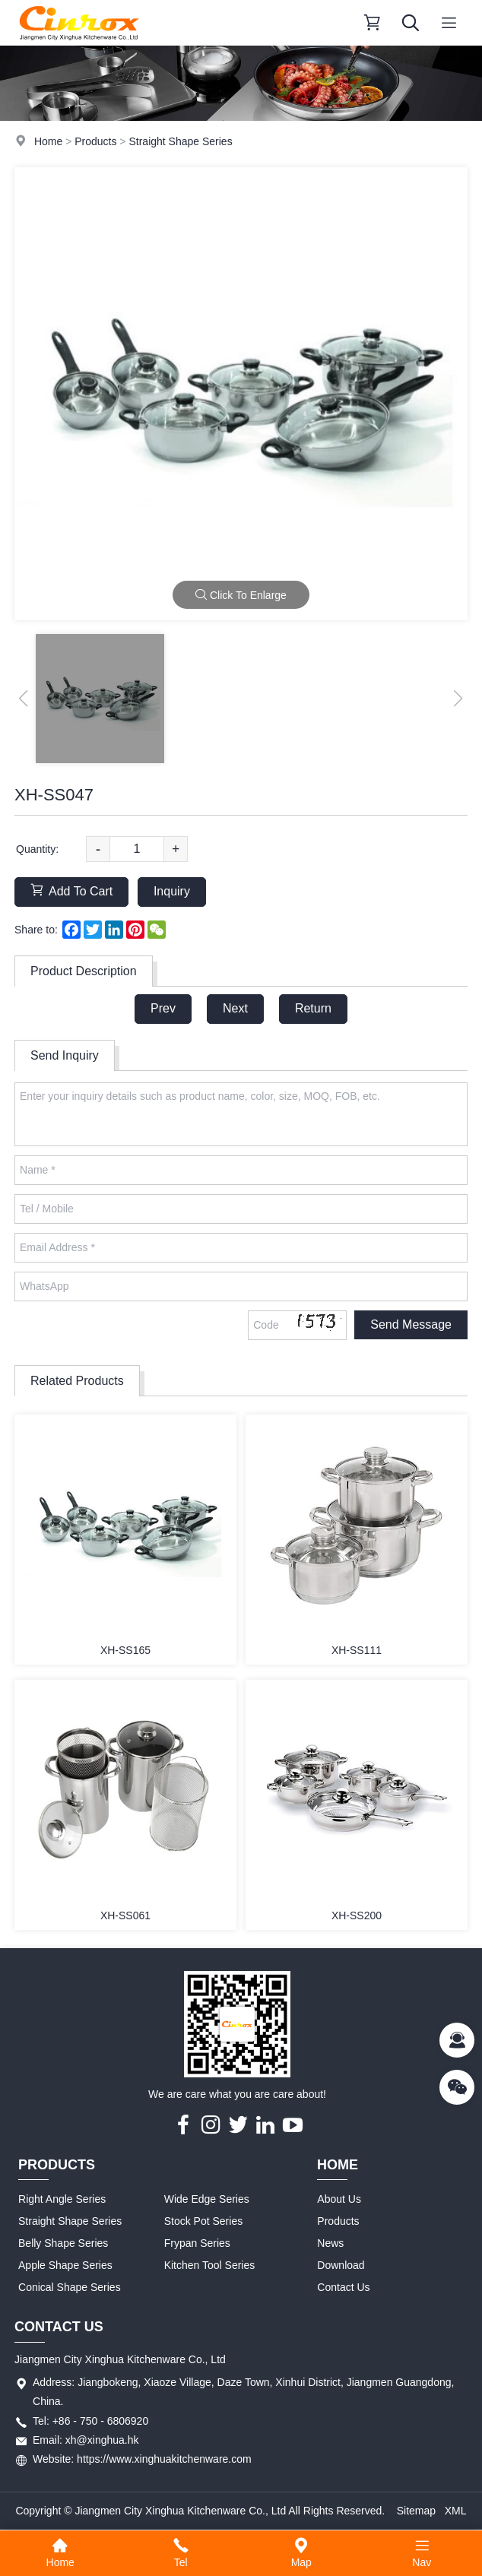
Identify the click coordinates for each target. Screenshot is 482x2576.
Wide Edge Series (206, 2199)
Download (340, 2265)
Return (313, 1008)
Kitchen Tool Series (209, 2265)
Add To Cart (71, 890)
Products (95, 141)
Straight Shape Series (180, 141)
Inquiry (172, 891)
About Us (339, 2199)
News (330, 2243)
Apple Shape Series (65, 2265)
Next (235, 1008)
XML (456, 2511)
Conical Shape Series (69, 2287)
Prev (163, 1008)
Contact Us (343, 2287)
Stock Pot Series (203, 2221)
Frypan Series (197, 2243)
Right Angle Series (62, 2199)
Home (48, 141)
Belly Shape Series (63, 2243)
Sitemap (416, 2511)
